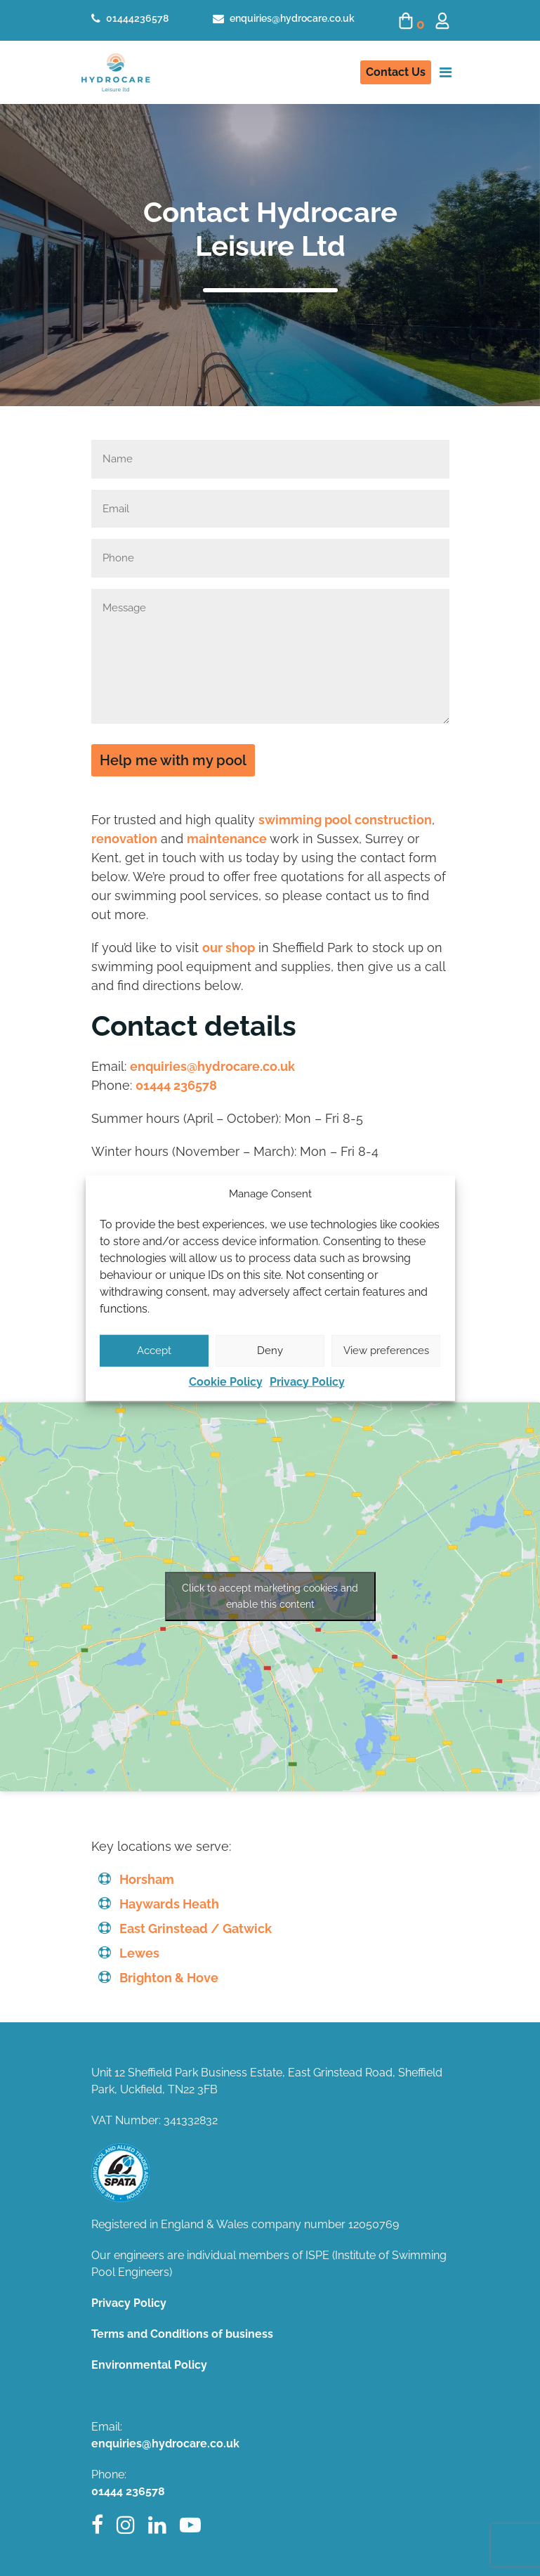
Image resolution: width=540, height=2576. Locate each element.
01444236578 (130, 18)
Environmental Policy (149, 2365)
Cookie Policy (226, 1381)
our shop (228, 947)
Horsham (146, 1879)
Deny (270, 1350)
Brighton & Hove (168, 1977)
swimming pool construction (345, 819)
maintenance (227, 838)
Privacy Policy (307, 1381)
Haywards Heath (169, 1904)
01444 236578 (176, 1085)
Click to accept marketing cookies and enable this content (270, 1596)
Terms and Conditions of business (182, 2334)
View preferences (386, 1350)
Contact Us (396, 72)
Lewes (139, 1953)
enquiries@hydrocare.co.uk (284, 18)
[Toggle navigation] (445, 72)
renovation (124, 838)
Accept (154, 1350)
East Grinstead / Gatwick (195, 1928)
